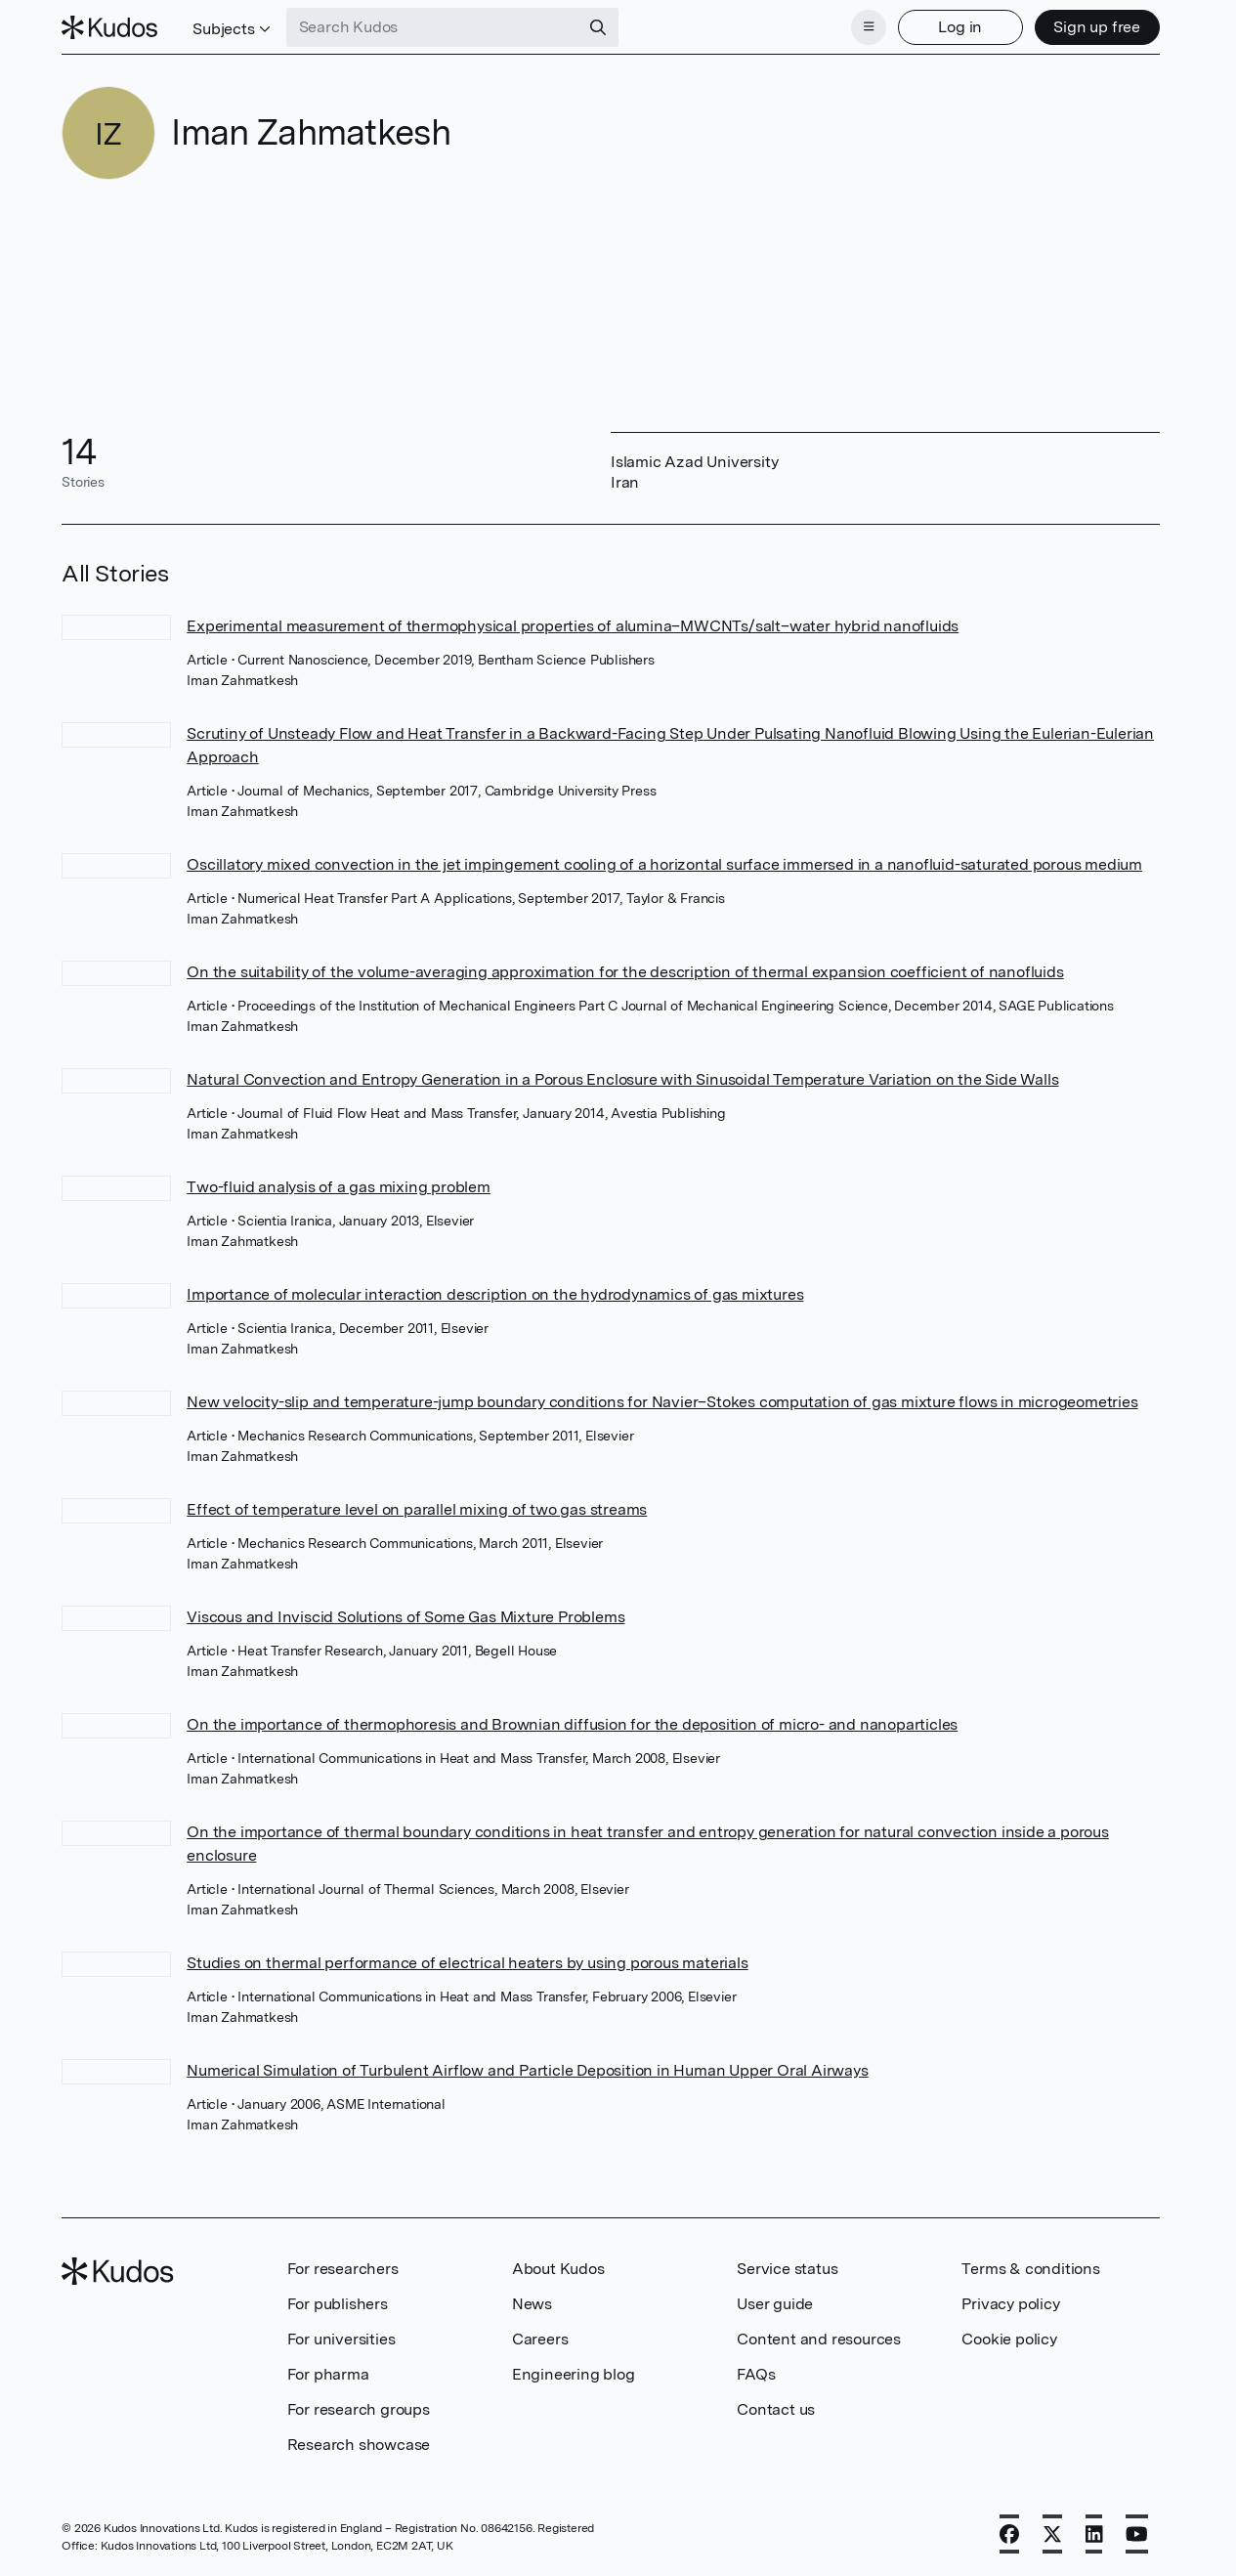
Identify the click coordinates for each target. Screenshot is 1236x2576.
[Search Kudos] (432, 27)
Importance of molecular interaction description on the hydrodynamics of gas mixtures (495, 1294)
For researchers (343, 2268)
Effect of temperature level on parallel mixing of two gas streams (417, 1509)
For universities (341, 2339)
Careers (540, 2339)
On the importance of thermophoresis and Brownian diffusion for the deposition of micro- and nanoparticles (572, 1724)
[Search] (598, 27)
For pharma (328, 2374)
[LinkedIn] (1094, 2534)
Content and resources (819, 2339)
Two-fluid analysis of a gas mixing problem (338, 1187)
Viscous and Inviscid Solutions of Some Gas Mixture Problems (405, 1617)
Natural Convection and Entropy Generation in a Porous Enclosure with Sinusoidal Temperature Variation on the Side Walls (622, 1079)
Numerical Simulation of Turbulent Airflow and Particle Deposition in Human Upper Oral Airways (527, 2070)
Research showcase (359, 2444)
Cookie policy (1008, 2339)
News (532, 2304)
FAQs (756, 2374)
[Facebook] (1009, 2534)
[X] (1052, 2534)
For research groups (358, 2409)
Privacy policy (1010, 2304)
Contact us (776, 2409)
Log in (960, 27)
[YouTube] (1137, 2534)
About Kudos (558, 2268)
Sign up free (1096, 27)
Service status (787, 2268)
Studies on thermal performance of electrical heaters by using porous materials (467, 1962)
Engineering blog (573, 2374)
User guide (775, 2304)
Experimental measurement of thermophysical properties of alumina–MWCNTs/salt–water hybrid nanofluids (573, 626)
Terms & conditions (1030, 2268)
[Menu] (868, 27)
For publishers (337, 2304)
